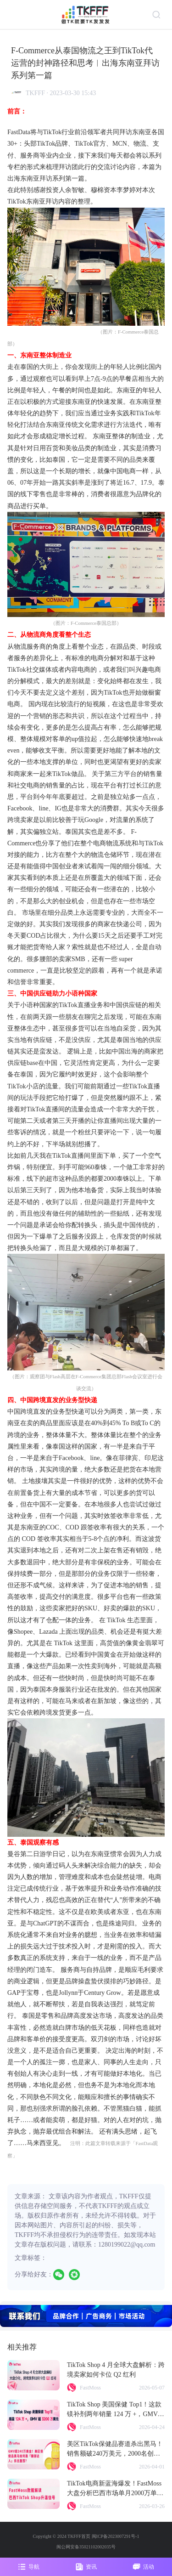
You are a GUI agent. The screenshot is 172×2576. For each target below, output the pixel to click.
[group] (86, 2316)
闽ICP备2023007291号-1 (115, 2536)
